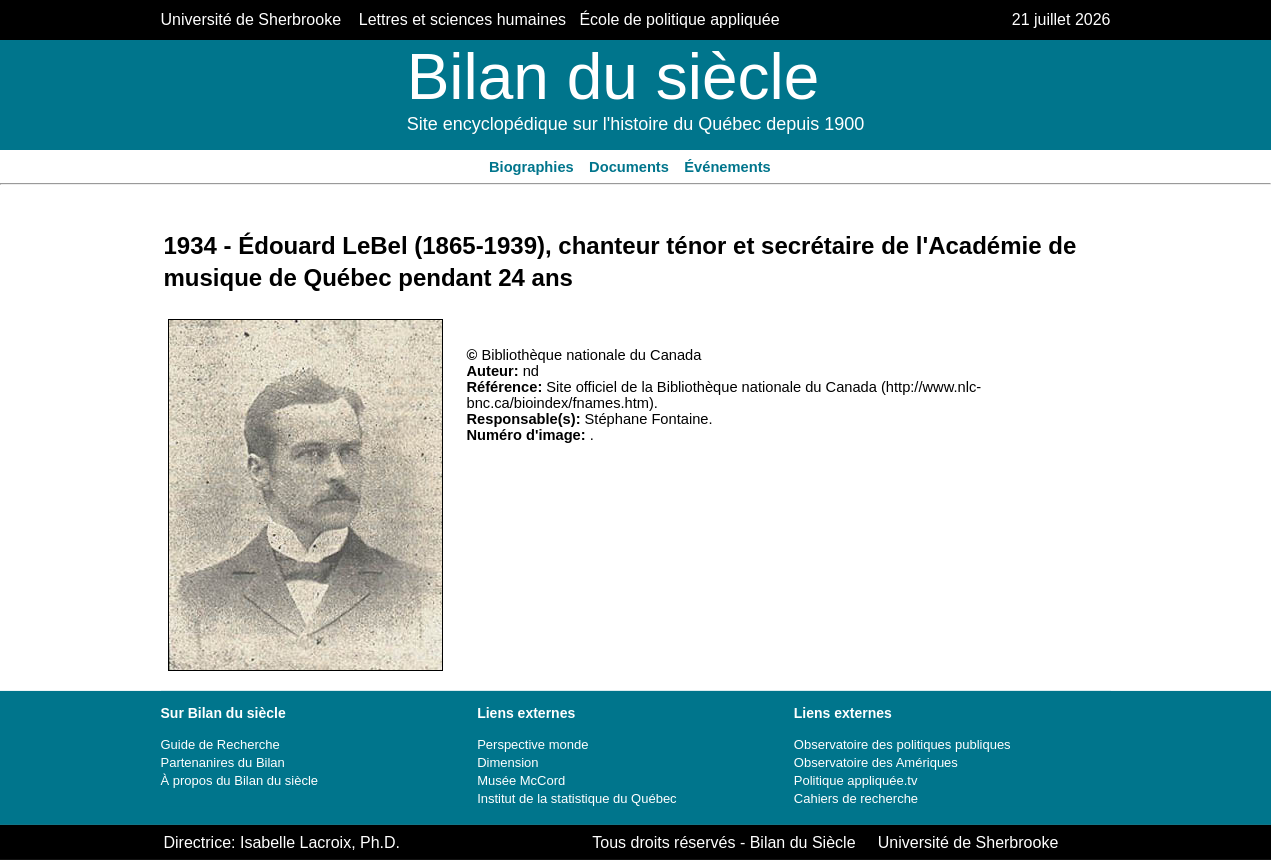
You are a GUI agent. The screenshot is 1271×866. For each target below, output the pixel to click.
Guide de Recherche (220, 744)
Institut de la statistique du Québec (576, 798)
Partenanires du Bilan (223, 762)
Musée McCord (521, 780)
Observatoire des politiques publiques (902, 744)
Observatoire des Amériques (876, 762)
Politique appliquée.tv (856, 780)
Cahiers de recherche (856, 798)
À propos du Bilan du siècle (240, 780)
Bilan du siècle (613, 77)
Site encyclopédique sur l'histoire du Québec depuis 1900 (636, 124)
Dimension (507, 762)
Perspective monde (532, 744)
